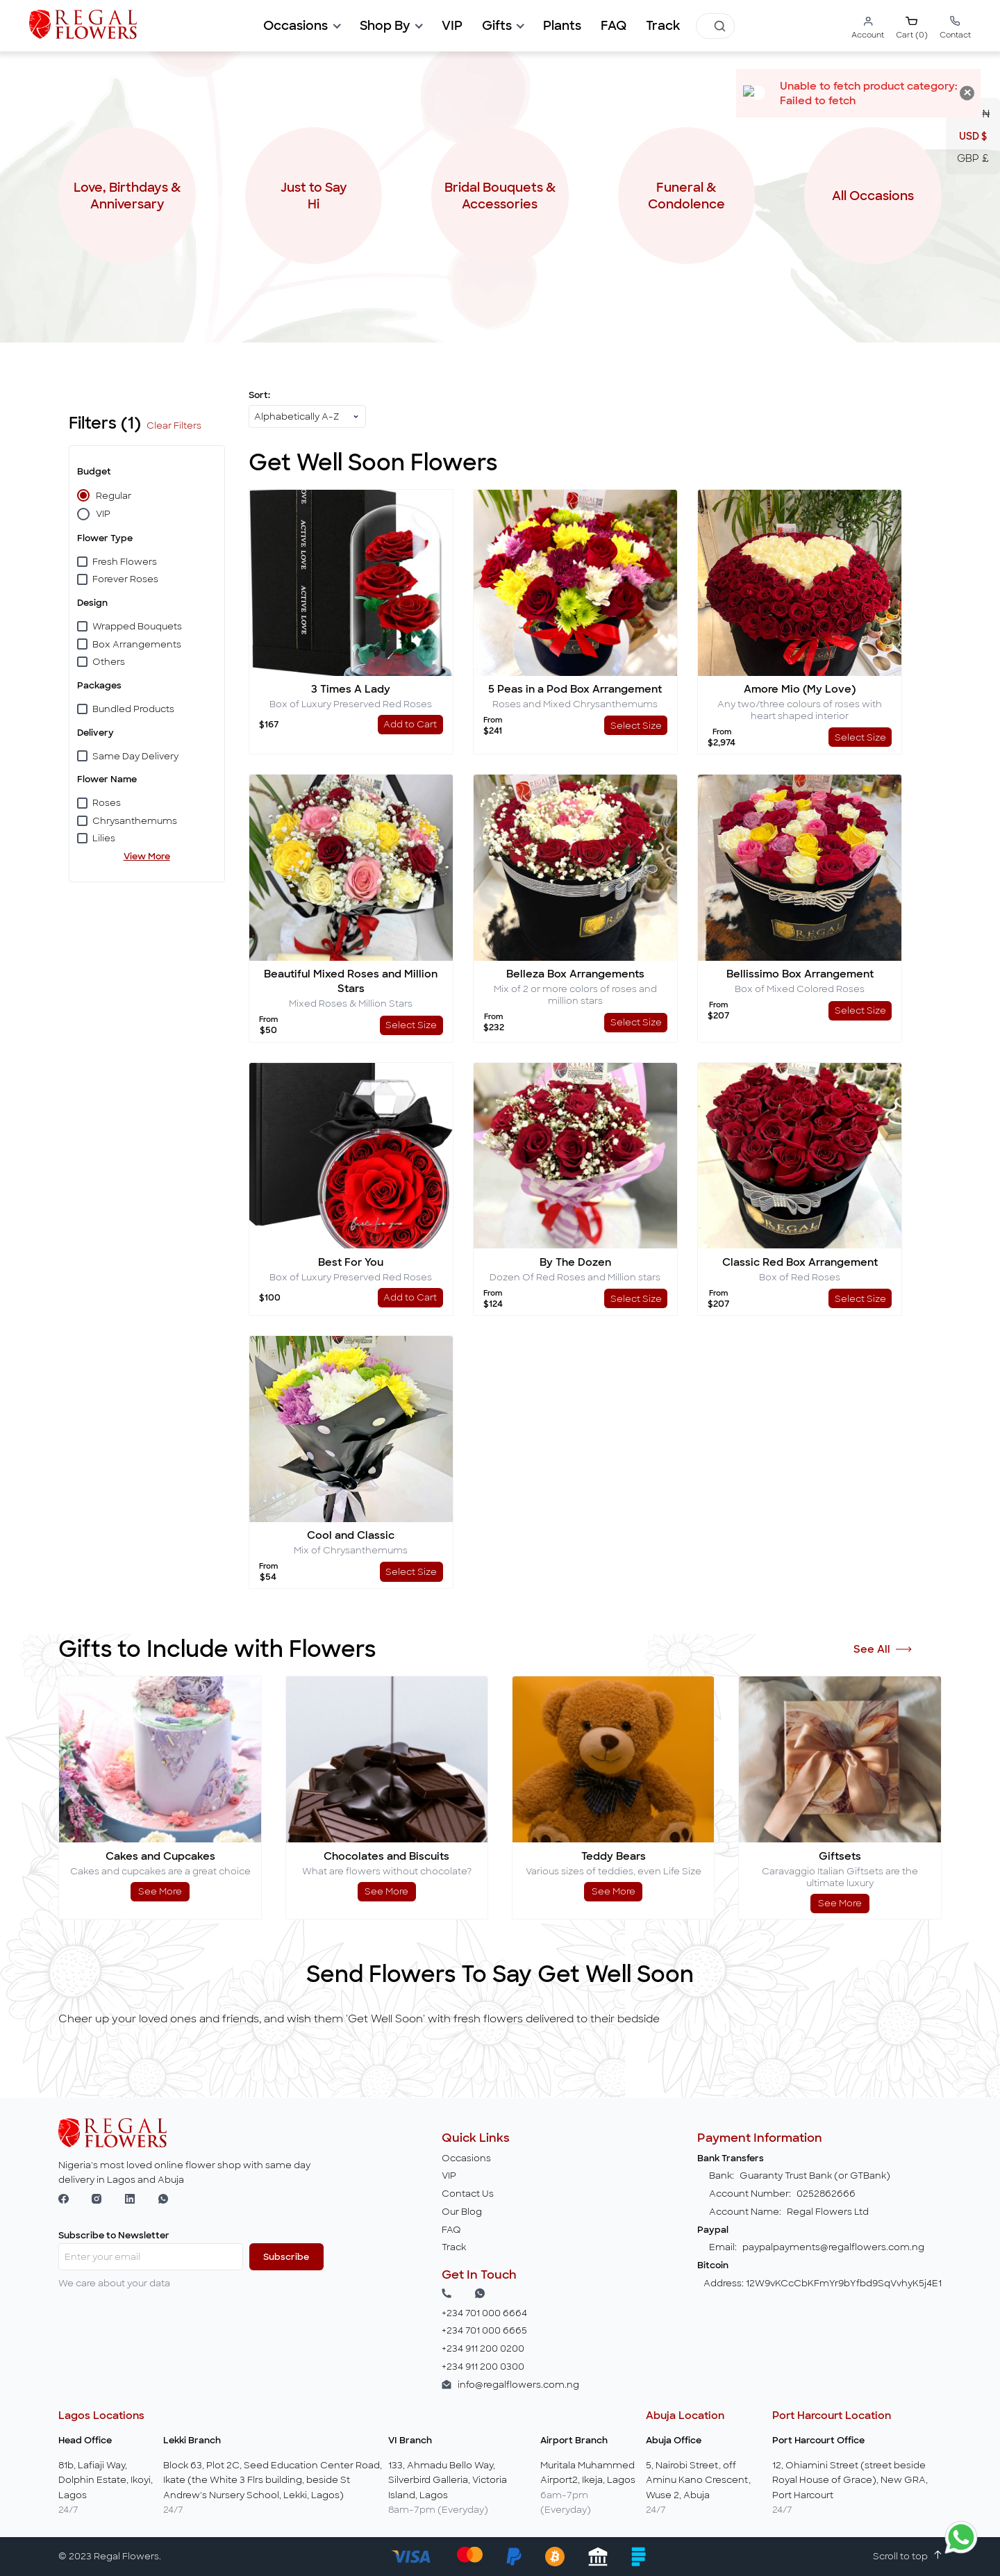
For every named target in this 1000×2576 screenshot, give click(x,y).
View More (147, 856)
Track (663, 25)
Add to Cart (410, 724)
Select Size (636, 726)
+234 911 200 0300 (483, 2366)
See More (160, 1891)
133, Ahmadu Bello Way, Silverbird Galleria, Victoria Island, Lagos (447, 2480)
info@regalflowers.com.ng (518, 2385)
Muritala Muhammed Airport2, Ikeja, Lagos (587, 2472)
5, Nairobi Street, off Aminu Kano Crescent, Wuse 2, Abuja (698, 2480)
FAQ (613, 25)
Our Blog (462, 2212)
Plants (562, 25)
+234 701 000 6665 (484, 2330)
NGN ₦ (973, 114)
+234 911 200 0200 (483, 2348)
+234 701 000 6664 (484, 2313)
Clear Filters (174, 425)
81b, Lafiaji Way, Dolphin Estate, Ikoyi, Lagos (105, 2480)
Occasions (466, 2158)
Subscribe (286, 2257)
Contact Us (468, 2193)
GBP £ (973, 158)
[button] (301, 25)
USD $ (973, 136)
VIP (449, 2175)
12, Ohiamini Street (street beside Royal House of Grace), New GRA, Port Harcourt (850, 2480)
